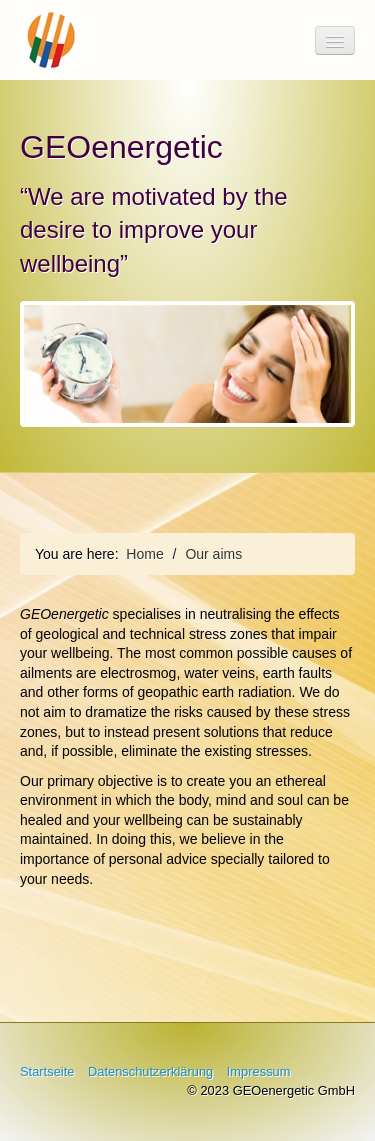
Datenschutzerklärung (150, 1071)
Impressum (259, 1071)
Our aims (213, 554)
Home (144, 554)
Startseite (47, 1071)
